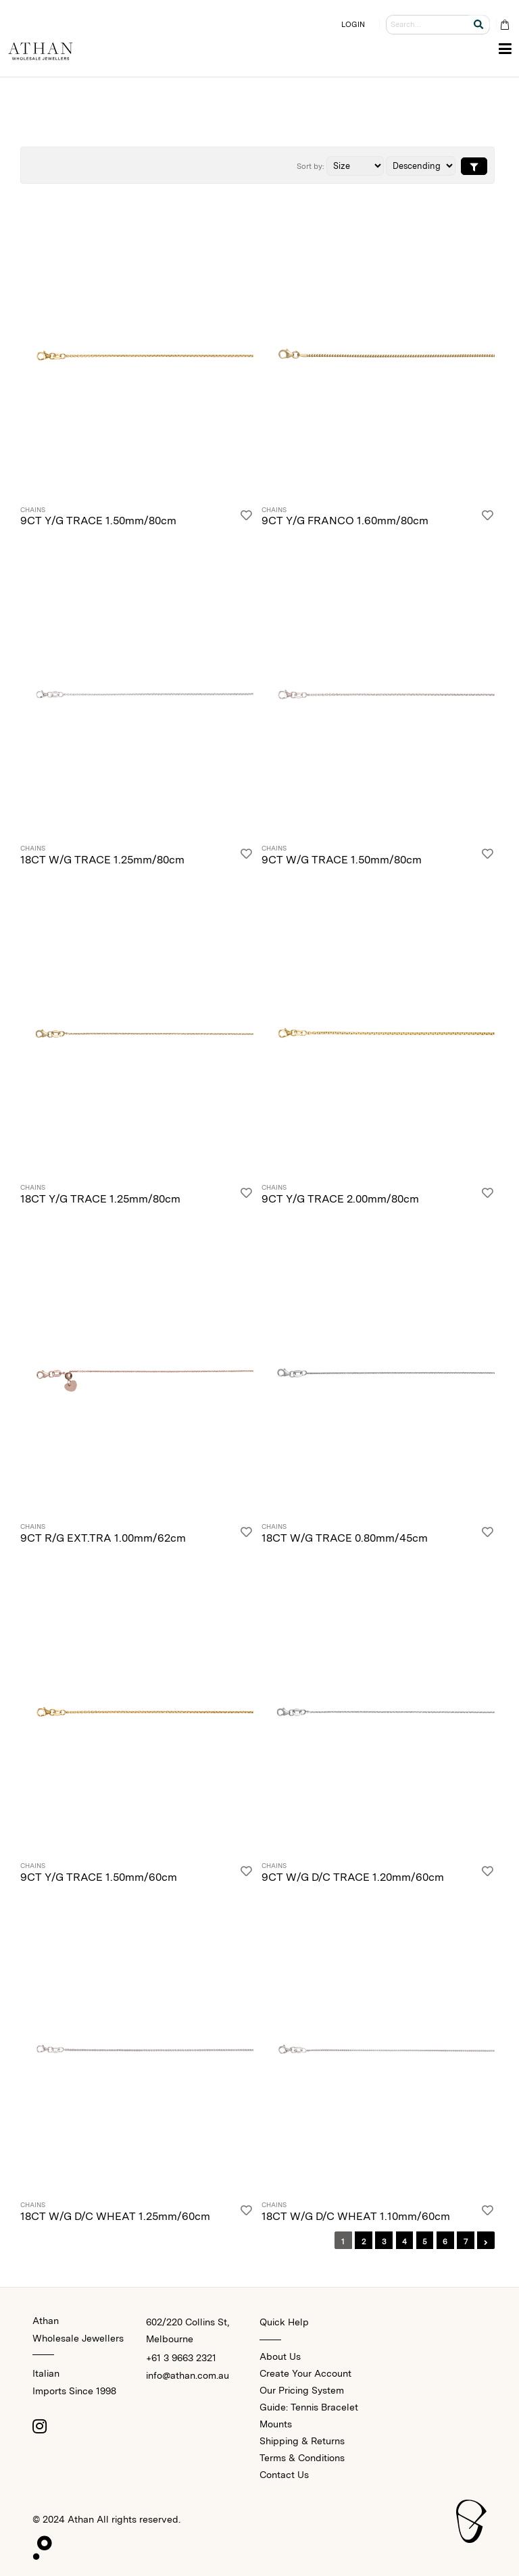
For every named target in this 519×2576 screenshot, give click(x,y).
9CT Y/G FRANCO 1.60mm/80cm (345, 520)
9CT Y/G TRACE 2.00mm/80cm (340, 1198)
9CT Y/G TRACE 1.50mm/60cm (98, 1877)
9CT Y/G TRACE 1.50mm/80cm (98, 520)
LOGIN (353, 24)
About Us (280, 2356)
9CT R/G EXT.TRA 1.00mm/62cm (103, 1538)
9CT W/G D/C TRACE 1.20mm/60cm (353, 1877)
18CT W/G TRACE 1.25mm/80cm (102, 859)
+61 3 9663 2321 (181, 2357)
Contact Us (284, 2474)
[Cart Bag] (504, 24)
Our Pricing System (302, 2390)
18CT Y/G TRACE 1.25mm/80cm (100, 1198)
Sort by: (310, 166)
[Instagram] (39, 2426)
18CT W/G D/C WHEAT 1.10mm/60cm (356, 2216)
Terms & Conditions (302, 2457)
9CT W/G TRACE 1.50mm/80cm (342, 859)
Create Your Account (305, 2373)
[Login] (246, 518)
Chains (32, 510)
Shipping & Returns (302, 2440)
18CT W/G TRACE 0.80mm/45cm (345, 1538)
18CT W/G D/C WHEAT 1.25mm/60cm (115, 2216)
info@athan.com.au (187, 2375)
